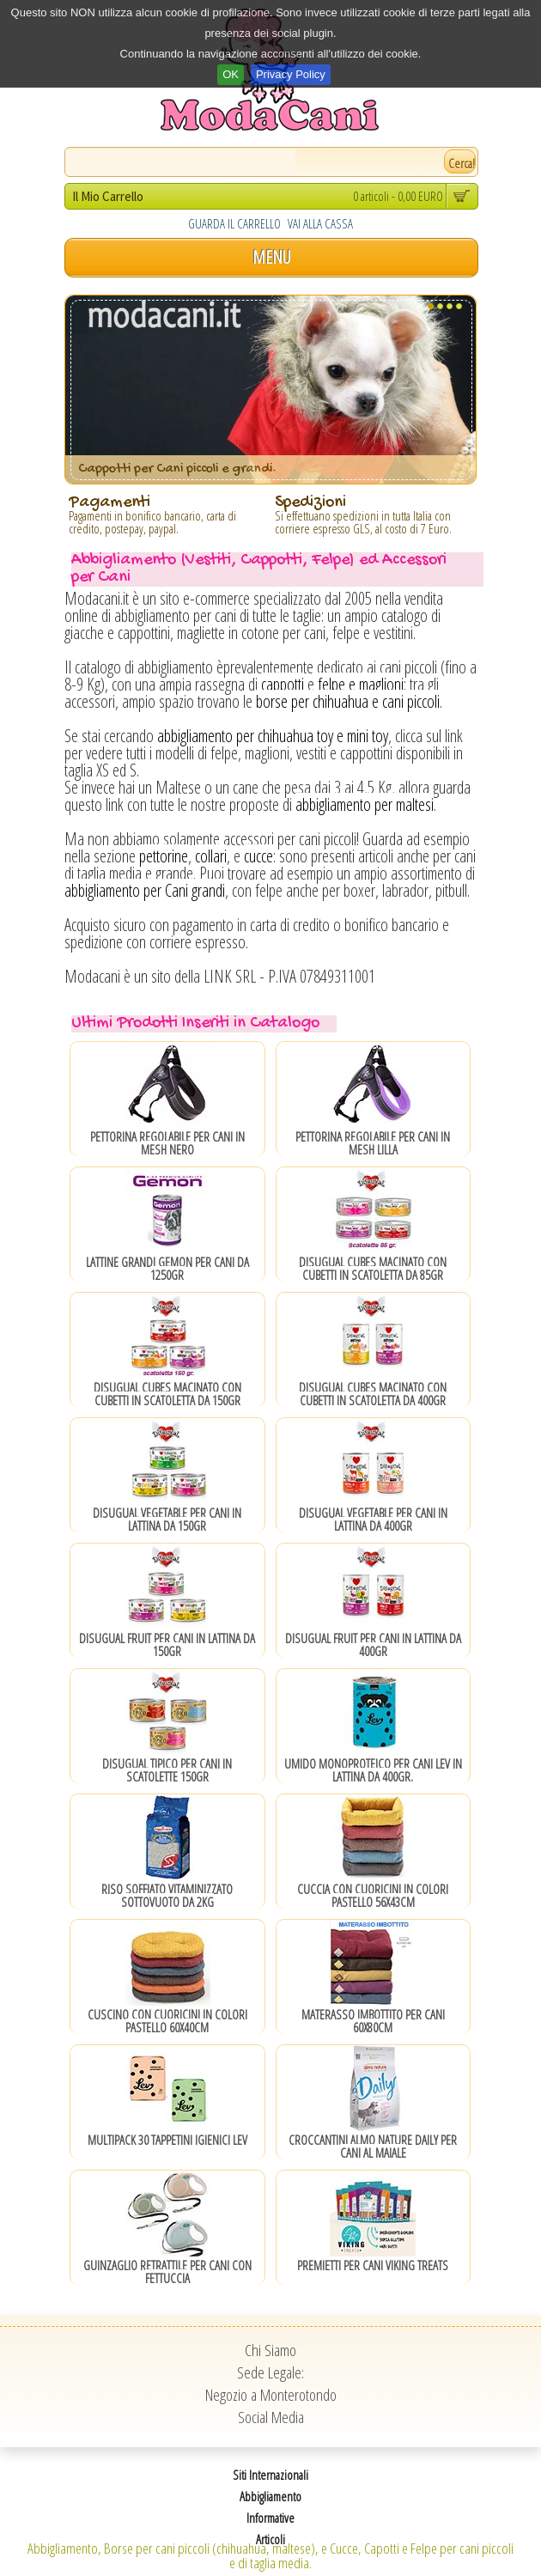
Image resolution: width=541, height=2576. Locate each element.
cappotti (282, 684)
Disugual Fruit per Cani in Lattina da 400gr (373, 1644)
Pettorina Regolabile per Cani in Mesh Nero (167, 1143)
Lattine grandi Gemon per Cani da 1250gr (167, 1268)
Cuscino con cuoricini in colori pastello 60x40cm (167, 2021)
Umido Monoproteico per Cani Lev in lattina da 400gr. (373, 1770)
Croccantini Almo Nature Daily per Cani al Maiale (373, 2146)
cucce (258, 856)
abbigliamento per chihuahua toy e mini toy (272, 735)
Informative (270, 2517)
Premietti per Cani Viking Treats (372, 2265)
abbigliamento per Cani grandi (144, 890)
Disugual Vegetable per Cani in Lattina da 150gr (167, 1519)
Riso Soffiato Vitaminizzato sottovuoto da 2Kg (167, 1895)
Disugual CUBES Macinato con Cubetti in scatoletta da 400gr (373, 1394)
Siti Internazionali (270, 2474)
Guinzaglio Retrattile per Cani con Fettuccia (167, 2271)
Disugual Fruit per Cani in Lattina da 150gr (167, 1644)
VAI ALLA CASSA (320, 223)
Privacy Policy (290, 74)
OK (230, 74)
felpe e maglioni (361, 684)
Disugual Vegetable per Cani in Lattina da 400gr (373, 1519)
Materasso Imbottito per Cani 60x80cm (373, 2021)
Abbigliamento (270, 2496)
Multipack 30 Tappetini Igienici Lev (167, 2139)
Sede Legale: (270, 2372)
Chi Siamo (270, 2350)
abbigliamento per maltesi (364, 804)
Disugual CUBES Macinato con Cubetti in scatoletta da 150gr (167, 1394)
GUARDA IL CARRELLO (234, 223)
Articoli (270, 2539)
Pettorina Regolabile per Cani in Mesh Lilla (372, 1143)
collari (211, 856)
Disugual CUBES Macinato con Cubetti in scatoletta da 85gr (373, 1268)
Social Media (271, 2417)
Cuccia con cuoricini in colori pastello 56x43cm (372, 1895)
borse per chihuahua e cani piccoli (348, 701)
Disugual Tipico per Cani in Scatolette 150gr (167, 1770)
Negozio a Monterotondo (271, 2395)
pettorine (163, 856)
